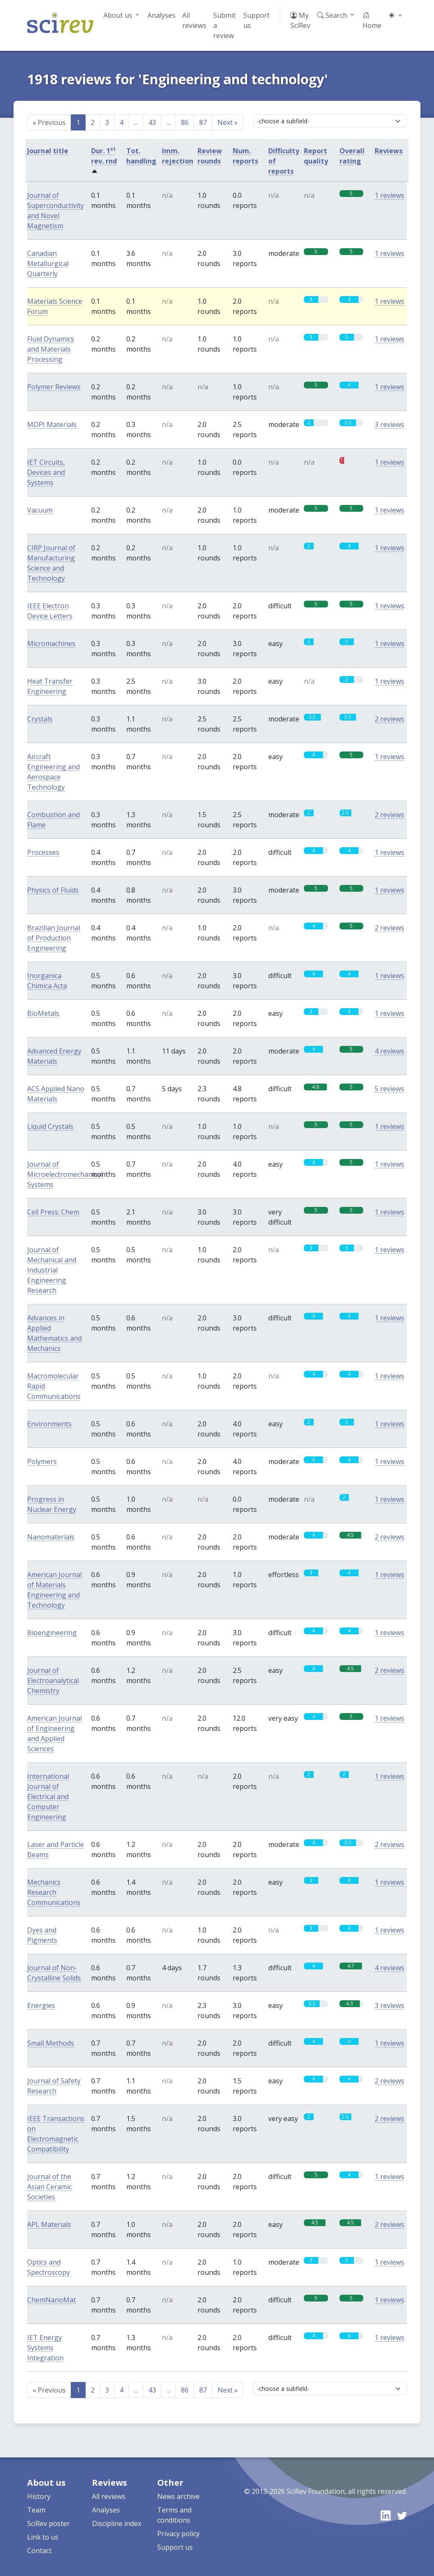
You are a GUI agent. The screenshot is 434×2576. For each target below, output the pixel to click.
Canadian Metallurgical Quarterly (48, 263)
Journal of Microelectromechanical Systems (65, 1174)
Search (332, 15)
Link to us (42, 2537)
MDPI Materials (52, 424)
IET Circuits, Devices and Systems (46, 472)
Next (227, 122)
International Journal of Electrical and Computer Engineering (48, 1797)
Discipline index (116, 2523)
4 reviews (389, 1051)
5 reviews (389, 1088)
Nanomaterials (51, 1537)
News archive (178, 2496)
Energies (41, 2005)
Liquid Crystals (50, 1126)
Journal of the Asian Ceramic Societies (49, 2187)
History (38, 2496)
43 (152, 122)
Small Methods (50, 2043)
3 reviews (389, 424)
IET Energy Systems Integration (45, 2347)
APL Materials (49, 2224)
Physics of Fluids (53, 890)
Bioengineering (52, 1632)
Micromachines (51, 643)
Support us (256, 20)
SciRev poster (48, 2523)
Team (36, 2510)
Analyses (161, 15)
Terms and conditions (174, 2515)
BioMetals (43, 1013)
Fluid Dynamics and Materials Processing (50, 349)
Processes (43, 852)
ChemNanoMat (51, 2299)
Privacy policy (178, 2533)
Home (371, 20)
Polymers (42, 1461)
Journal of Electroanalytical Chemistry (53, 1680)
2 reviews (389, 719)
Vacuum (40, 510)
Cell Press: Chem (53, 1212)
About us (117, 15)
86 (185, 122)
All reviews (194, 20)
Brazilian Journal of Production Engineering (53, 938)
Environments (49, 1423)
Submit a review (224, 25)
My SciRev (300, 20)
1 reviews (389, 195)
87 (203, 122)
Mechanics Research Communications (54, 1892)
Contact (39, 2550)
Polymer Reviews (54, 386)
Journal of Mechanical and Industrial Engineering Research (51, 1270)
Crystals (40, 719)
